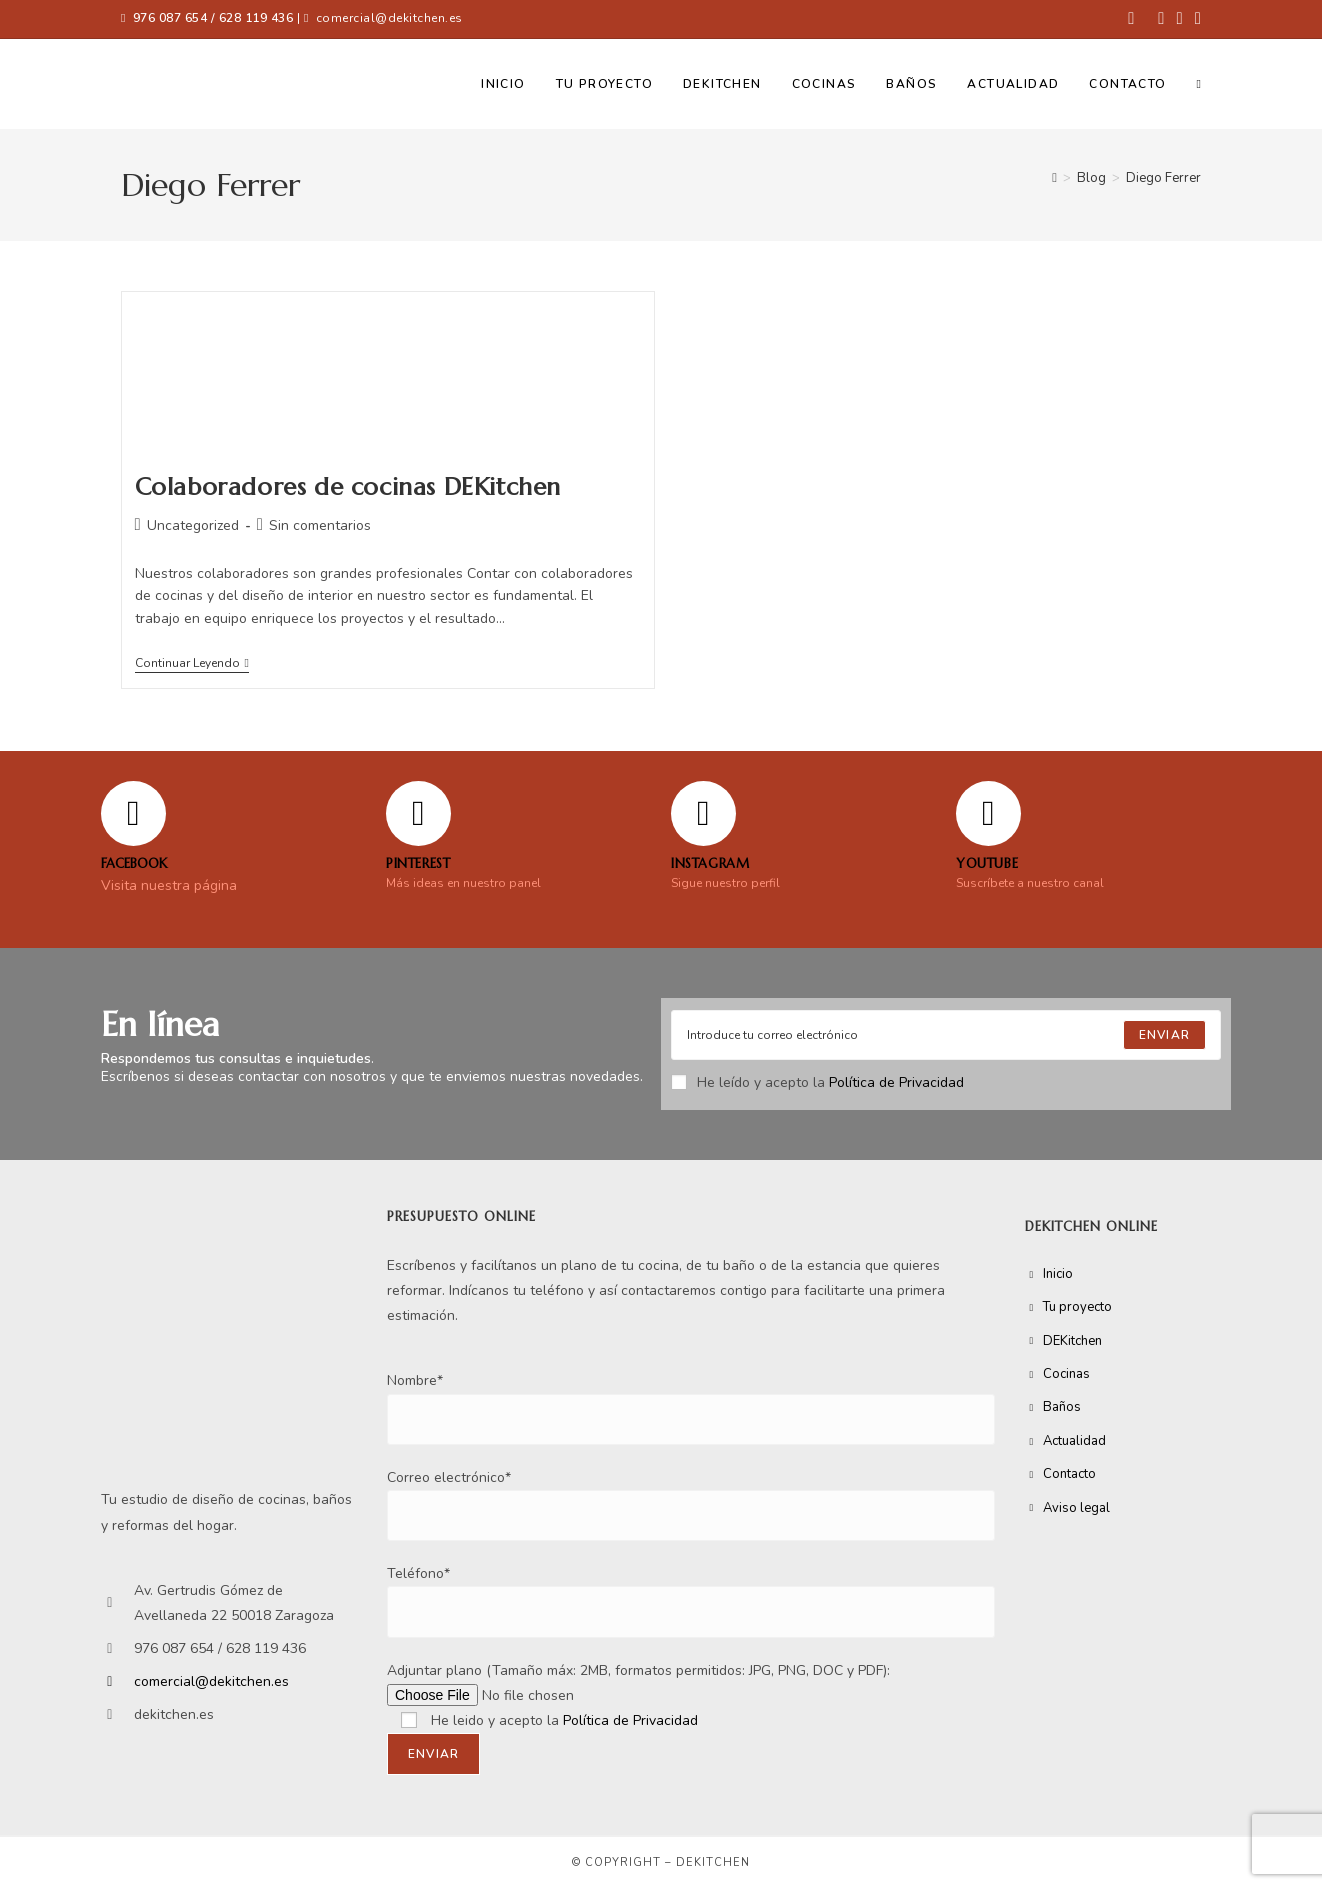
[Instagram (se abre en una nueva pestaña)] (1180, 19)
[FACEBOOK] (133, 813)
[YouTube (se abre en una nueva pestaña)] (1195, 19)
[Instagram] (703, 813)
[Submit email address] (1164, 1035)
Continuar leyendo (192, 663)
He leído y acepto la (817, 1082)
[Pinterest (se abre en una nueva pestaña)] (1161, 19)
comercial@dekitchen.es (389, 18)
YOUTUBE (987, 863)
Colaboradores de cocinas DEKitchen (348, 487)
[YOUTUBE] (988, 813)
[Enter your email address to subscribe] (946, 1035)
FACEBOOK (134, 863)
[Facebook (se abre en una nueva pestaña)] (1131, 19)
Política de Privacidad (896, 1082)
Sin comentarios (320, 525)
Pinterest (418, 863)
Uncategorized (193, 525)
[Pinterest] (418, 813)
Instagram (710, 863)
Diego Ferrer (1163, 178)
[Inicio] (1054, 178)
